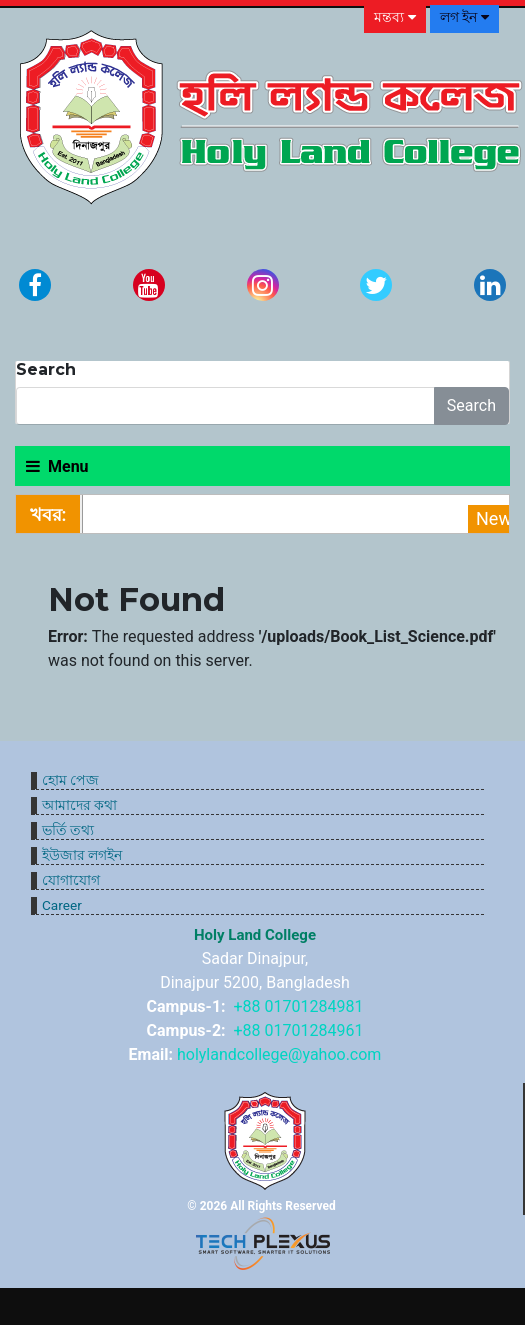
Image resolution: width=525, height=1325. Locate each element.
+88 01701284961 (299, 1030)
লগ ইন (464, 17)
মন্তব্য (395, 17)
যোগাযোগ (71, 880)
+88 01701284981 (299, 1006)
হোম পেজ (70, 780)
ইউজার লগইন (82, 855)
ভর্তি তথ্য (68, 830)
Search (471, 405)
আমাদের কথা (79, 805)
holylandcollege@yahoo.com (279, 1054)
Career (62, 905)
